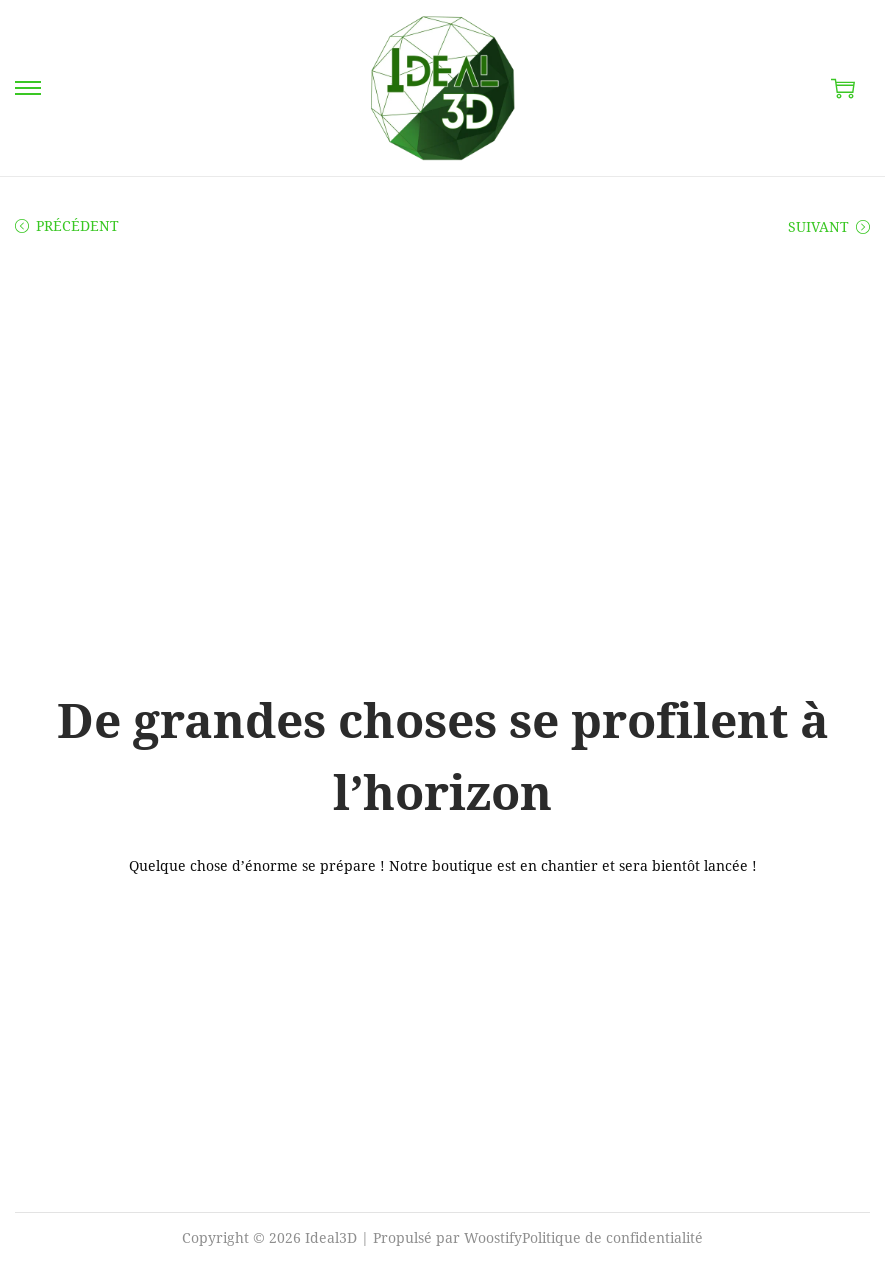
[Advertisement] (442, 412)
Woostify (493, 1237)
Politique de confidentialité (612, 1237)
